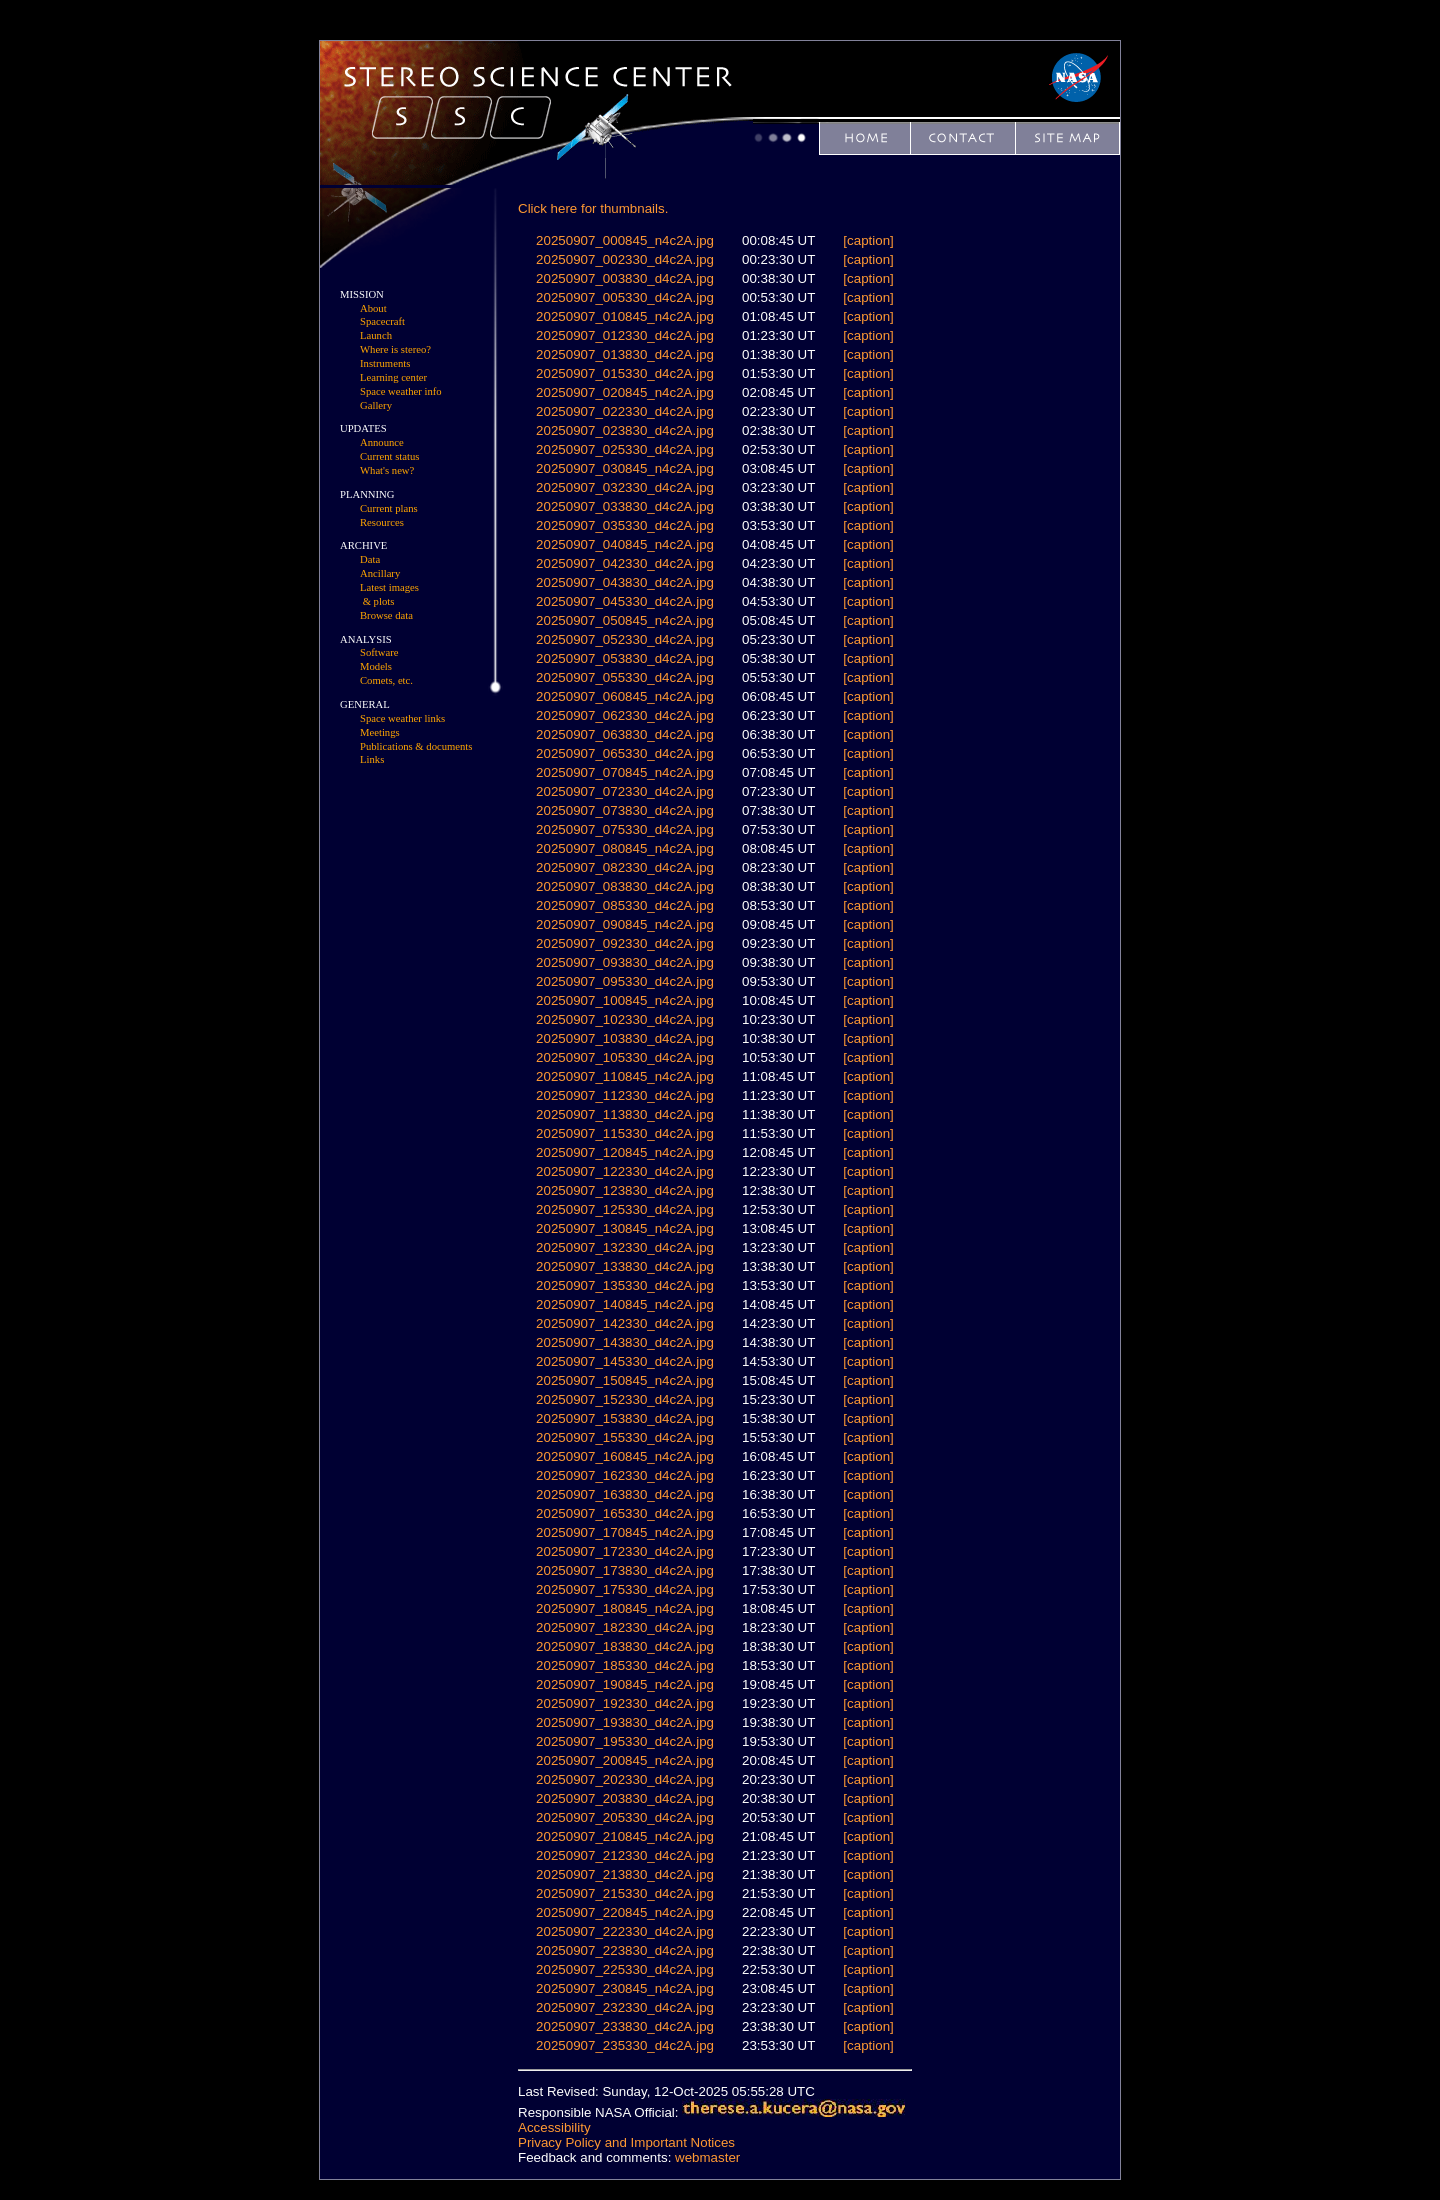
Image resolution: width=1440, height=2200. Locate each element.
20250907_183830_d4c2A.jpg (625, 1646)
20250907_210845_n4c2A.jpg (625, 1836)
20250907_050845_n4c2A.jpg (625, 620)
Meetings (380, 732)
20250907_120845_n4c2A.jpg (625, 1152)
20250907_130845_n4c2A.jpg (625, 1228)
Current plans (389, 508)
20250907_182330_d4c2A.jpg (625, 1627)
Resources (382, 522)
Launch (376, 335)
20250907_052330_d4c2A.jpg (625, 639)
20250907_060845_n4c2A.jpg (625, 696)
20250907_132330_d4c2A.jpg (625, 1247)
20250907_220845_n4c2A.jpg (625, 1912)
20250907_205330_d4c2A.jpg (625, 1817)
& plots (379, 601)
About (373, 308)
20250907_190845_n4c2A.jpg (625, 1684)
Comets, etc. (386, 680)
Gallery (376, 405)
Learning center (393, 377)
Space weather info (401, 391)
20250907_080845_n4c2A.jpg (625, 848)
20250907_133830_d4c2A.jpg (625, 1266)
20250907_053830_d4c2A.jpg (625, 658)
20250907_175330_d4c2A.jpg (625, 1589)
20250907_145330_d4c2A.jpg (625, 1361)
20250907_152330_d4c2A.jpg (625, 1399)
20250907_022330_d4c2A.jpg (625, 411)
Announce (382, 442)
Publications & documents (416, 746)
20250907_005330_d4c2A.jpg (625, 297)
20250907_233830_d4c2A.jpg (625, 2026)
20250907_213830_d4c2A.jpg (625, 1874)
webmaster (707, 2157)
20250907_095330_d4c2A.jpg (625, 981)
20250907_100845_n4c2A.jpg (625, 1000)
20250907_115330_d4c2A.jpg (625, 1133)
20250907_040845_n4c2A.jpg (625, 544)
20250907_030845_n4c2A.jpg (625, 468)
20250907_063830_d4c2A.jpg (625, 734)
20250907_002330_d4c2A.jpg (625, 259)
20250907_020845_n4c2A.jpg (625, 392)
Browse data (386, 615)
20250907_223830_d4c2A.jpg (625, 1950)
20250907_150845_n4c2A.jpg (625, 1380)
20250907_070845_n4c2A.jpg (625, 772)
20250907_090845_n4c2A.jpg (625, 924)
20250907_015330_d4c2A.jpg (625, 373)
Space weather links (402, 718)
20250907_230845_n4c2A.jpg (625, 1988)
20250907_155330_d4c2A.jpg (625, 1437)
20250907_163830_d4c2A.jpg (625, 1494)
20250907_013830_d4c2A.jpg (625, 354)
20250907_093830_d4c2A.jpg (625, 962)
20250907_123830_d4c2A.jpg (625, 1190)
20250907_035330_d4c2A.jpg (625, 525)
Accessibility (554, 2127)
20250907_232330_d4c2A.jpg (625, 2007)
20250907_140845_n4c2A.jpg (625, 1304)
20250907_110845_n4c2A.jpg (625, 1076)
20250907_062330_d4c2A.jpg (625, 715)
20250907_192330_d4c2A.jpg (625, 1703)
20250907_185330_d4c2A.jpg (625, 1665)
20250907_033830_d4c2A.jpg (625, 506)
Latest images (389, 587)
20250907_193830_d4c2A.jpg (625, 1722)
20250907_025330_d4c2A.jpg (625, 449)
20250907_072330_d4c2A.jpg (625, 791)
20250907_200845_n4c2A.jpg (625, 1760)
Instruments (385, 363)
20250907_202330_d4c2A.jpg (625, 1779)
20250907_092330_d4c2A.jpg (625, 943)
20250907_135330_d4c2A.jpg (625, 1285)
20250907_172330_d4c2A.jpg (625, 1551)
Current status (390, 456)
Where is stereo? (395, 349)
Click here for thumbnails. (593, 208)
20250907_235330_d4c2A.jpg (625, 2045)
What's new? (387, 470)
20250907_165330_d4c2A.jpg (625, 1513)
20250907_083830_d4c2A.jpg (625, 886)
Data (370, 559)
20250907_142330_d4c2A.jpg (625, 1323)
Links (372, 759)
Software (379, 652)
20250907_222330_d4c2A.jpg (625, 1931)
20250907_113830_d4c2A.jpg (625, 1114)
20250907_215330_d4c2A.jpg (625, 1893)
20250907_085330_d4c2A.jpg (625, 905)
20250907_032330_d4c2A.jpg (625, 487)
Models (376, 666)
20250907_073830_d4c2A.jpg (625, 810)
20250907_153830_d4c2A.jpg (625, 1418)
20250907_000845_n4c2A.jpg (625, 240)
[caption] (868, 240)
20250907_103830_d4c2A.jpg (625, 1038)
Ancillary (380, 573)
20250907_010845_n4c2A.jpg (625, 316)
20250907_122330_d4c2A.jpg (625, 1171)
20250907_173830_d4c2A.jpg (625, 1570)
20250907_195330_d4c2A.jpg (625, 1741)
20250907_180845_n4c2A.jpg (625, 1608)
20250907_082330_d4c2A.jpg (625, 867)
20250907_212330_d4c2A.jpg (625, 1855)
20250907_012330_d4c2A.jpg (625, 335)
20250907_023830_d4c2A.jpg (625, 430)
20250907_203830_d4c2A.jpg (625, 1798)
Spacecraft (382, 321)
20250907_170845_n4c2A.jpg (625, 1532)
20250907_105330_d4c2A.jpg (625, 1057)
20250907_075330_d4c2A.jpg (625, 829)
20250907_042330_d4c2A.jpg (625, 563)
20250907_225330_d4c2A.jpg (625, 1969)
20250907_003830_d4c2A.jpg (625, 278)
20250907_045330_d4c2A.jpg (625, 601)
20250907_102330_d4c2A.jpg (625, 1019)
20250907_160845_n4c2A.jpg (625, 1456)
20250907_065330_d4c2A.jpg (625, 753)
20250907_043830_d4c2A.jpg (625, 582)
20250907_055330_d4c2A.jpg (625, 677)
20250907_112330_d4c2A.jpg (625, 1095)
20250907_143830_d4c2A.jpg (625, 1342)
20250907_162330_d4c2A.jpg (625, 1475)
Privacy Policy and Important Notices (626, 2142)
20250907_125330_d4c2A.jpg (625, 1209)
